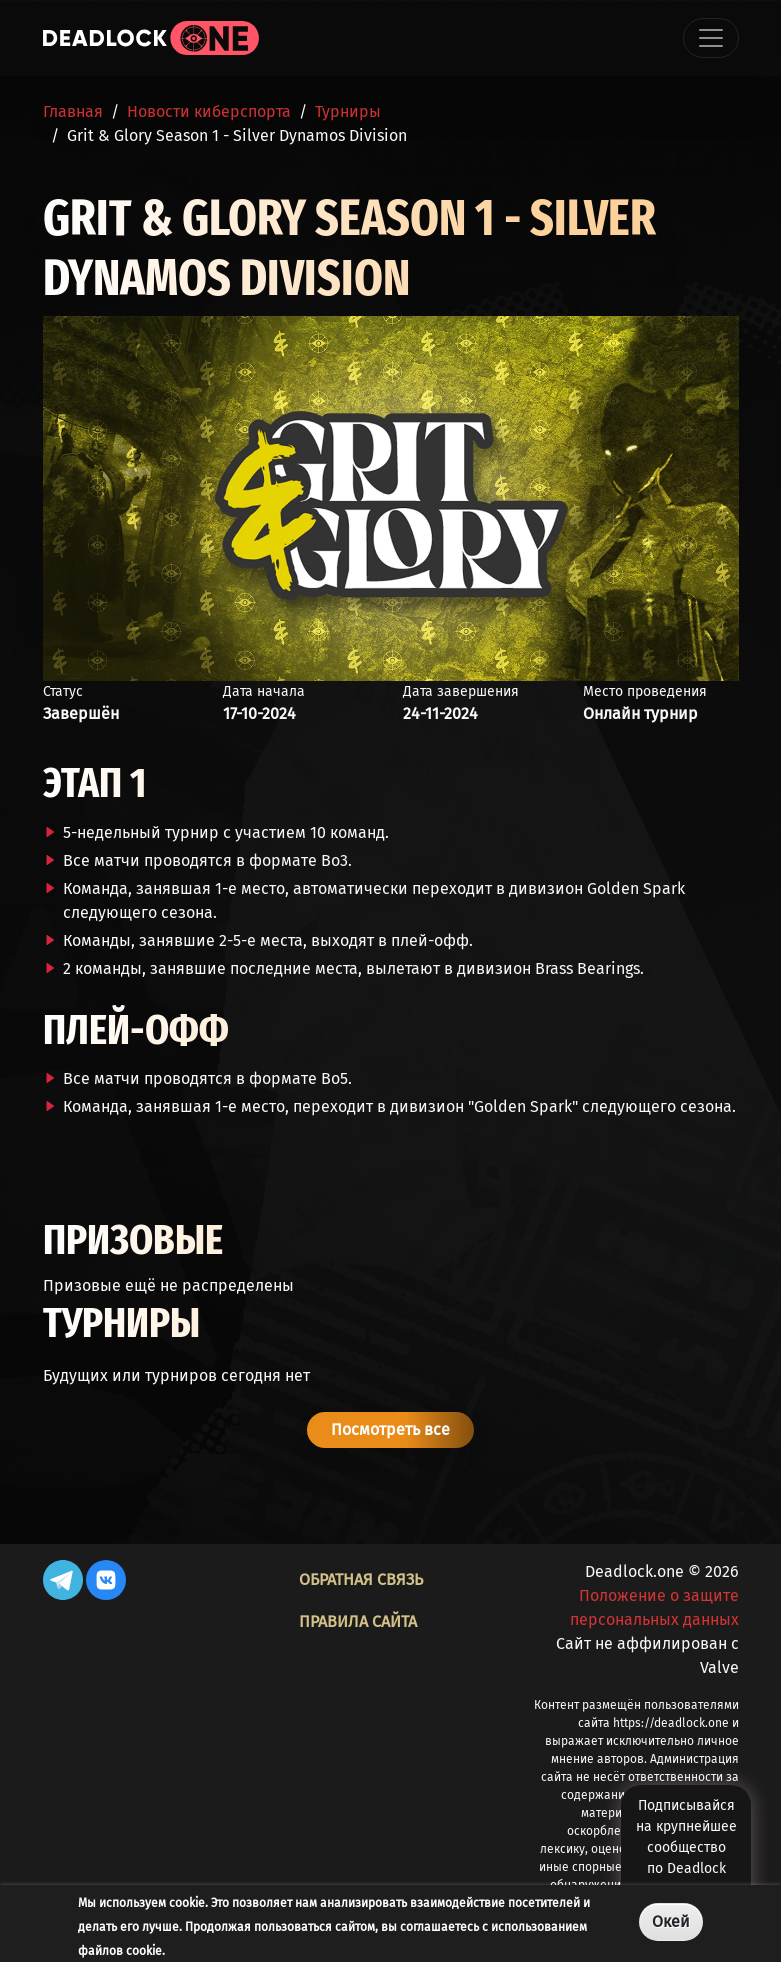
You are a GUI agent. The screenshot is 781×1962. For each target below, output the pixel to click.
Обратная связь (361, 1579)
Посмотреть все (390, 1429)
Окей (671, 1921)
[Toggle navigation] (711, 38)
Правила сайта (358, 1621)
